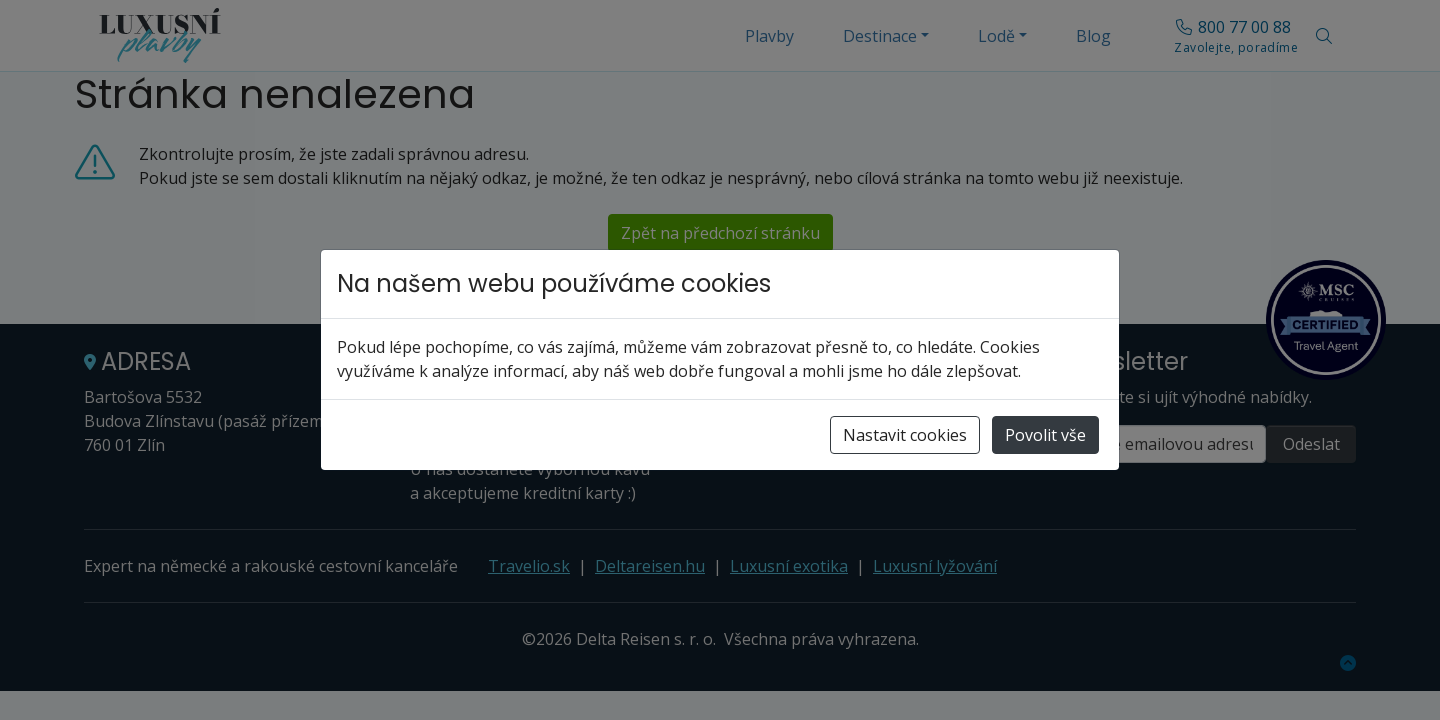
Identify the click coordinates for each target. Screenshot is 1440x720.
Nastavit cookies (905, 435)
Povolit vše (1045, 435)
